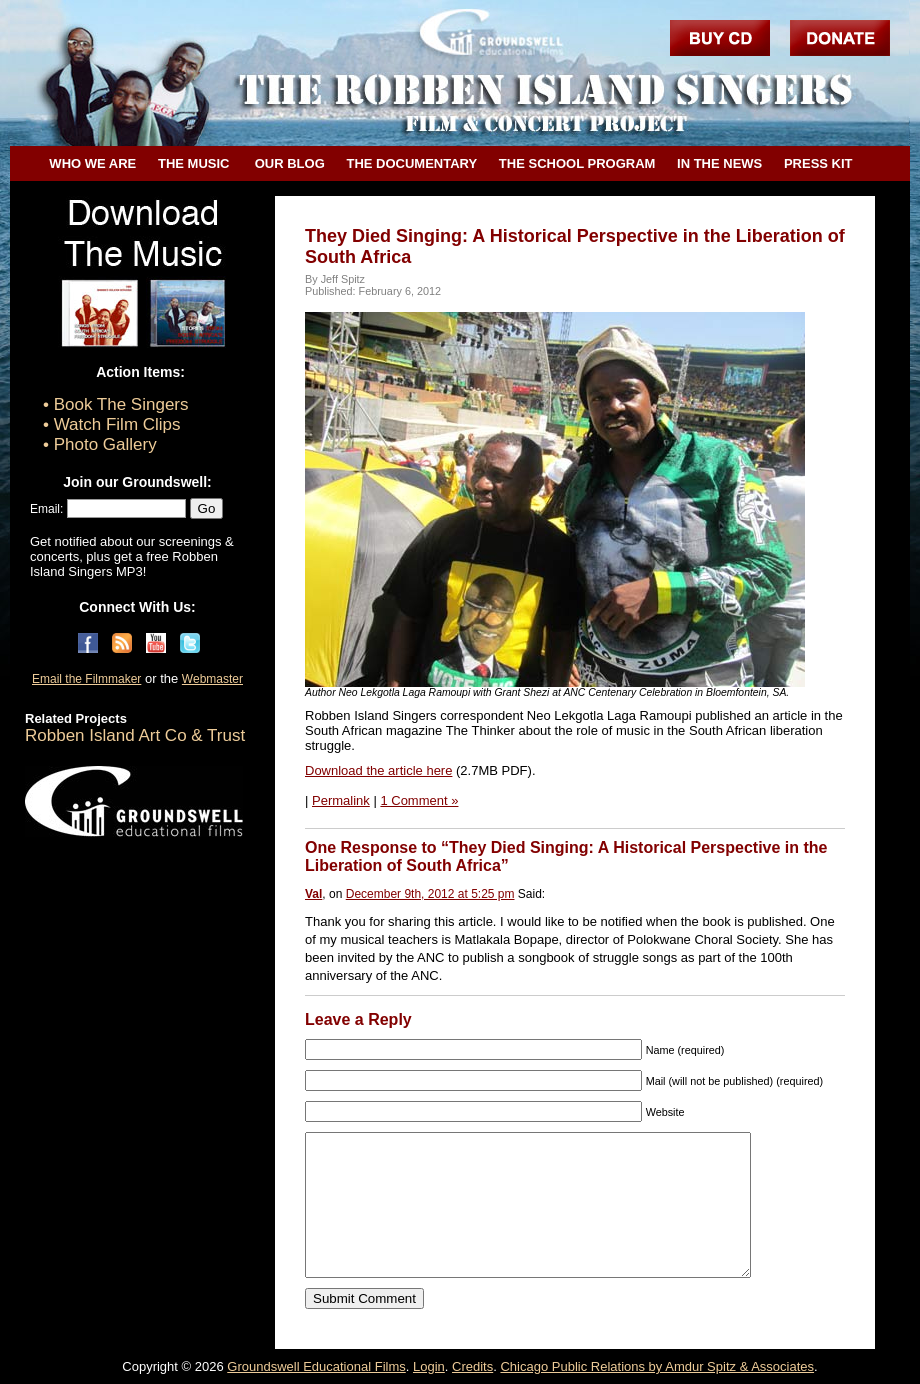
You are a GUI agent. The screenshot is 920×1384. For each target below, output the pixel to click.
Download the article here (378, 770)
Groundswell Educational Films (316, 1366)
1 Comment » (419, 800)
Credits (472, 1366)
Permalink (341, 800)
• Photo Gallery (100, 444)
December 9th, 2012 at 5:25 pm (430, 894)
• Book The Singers (116, 404)
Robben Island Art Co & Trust (135, 735)
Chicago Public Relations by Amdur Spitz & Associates (657, 1366)
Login (429, 1366)
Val (313, 894)
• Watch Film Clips (112, 424)
